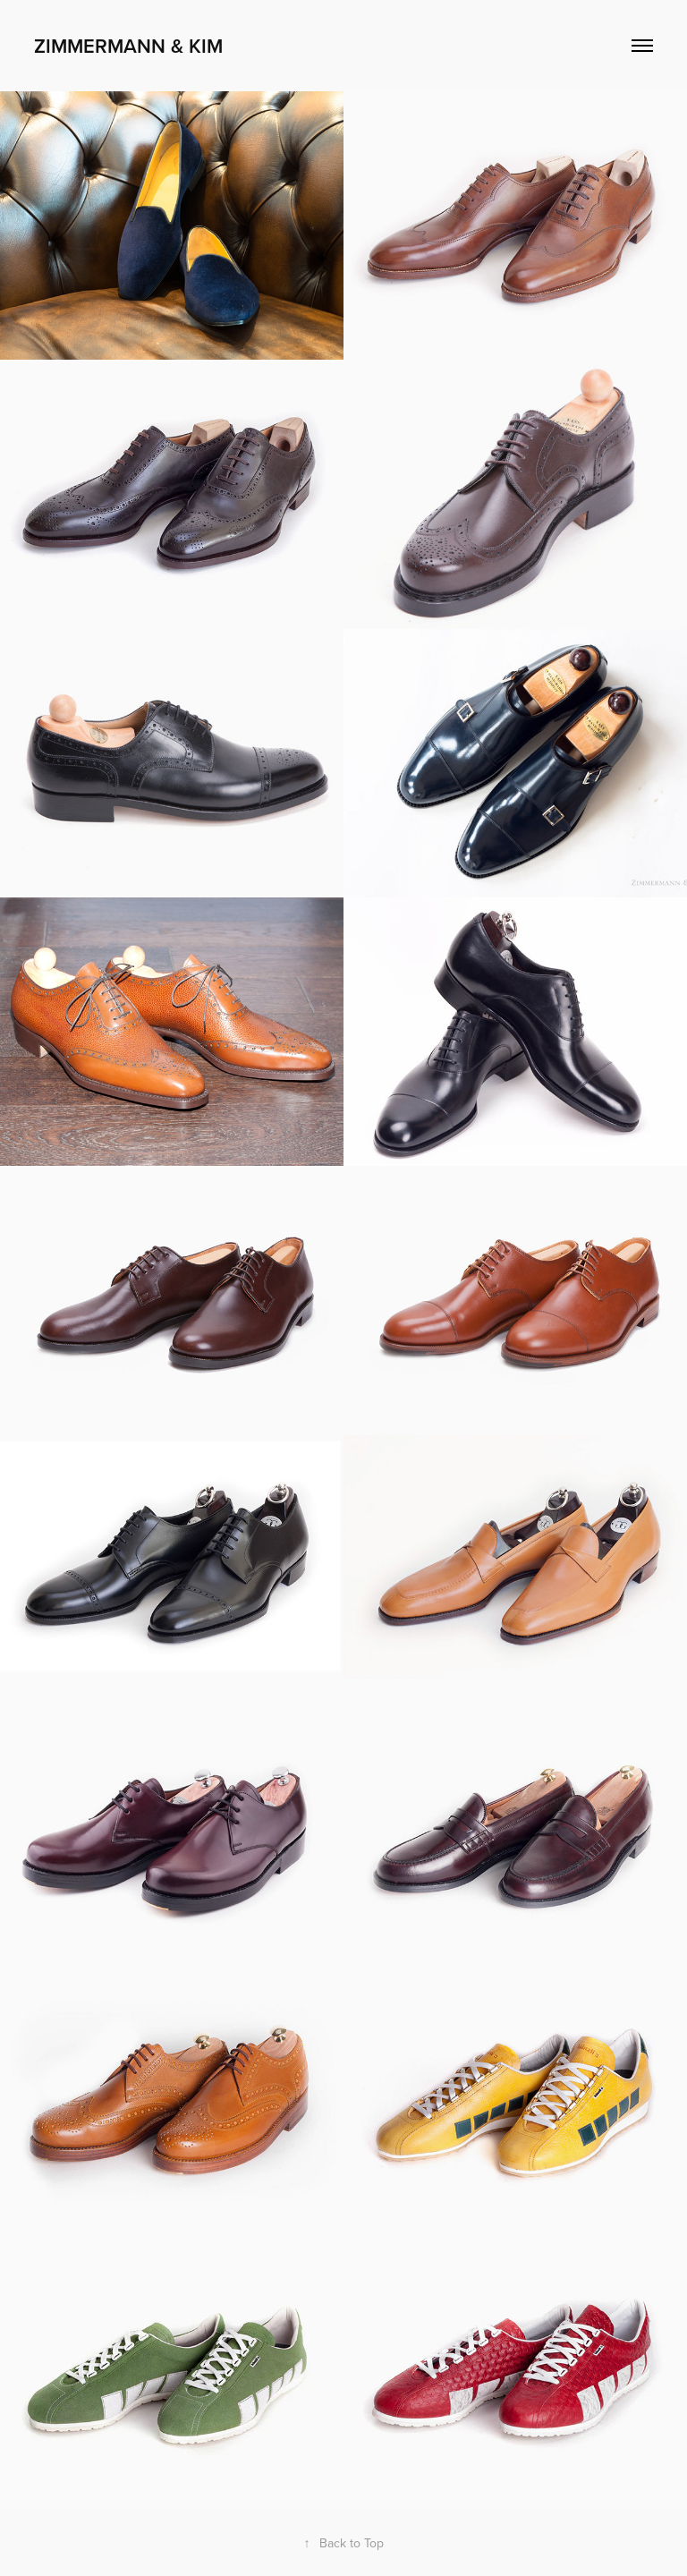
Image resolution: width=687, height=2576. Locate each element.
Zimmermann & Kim (128, 45)
